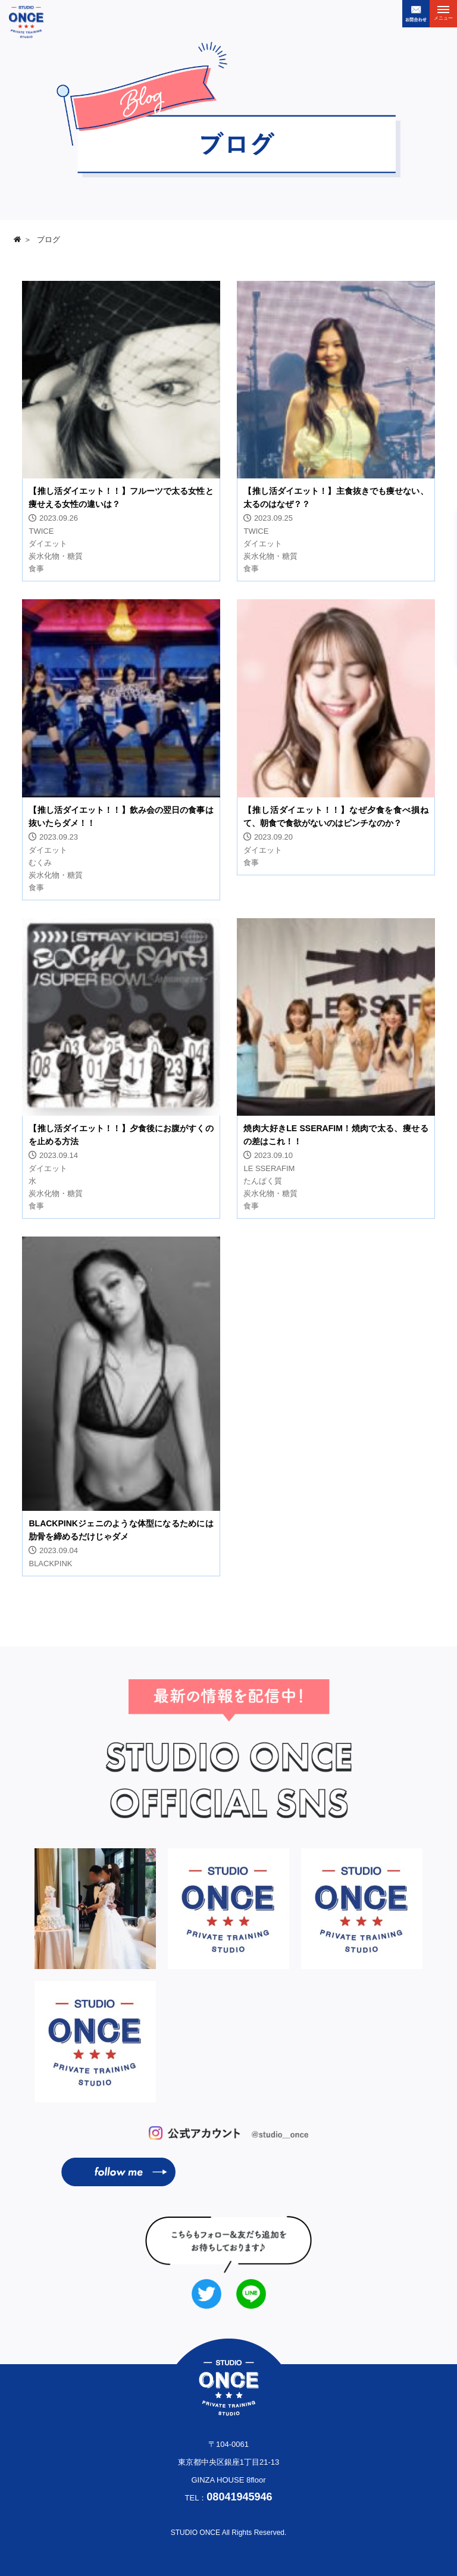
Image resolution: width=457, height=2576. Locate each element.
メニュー (443, 15)
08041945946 (239, 2497)
